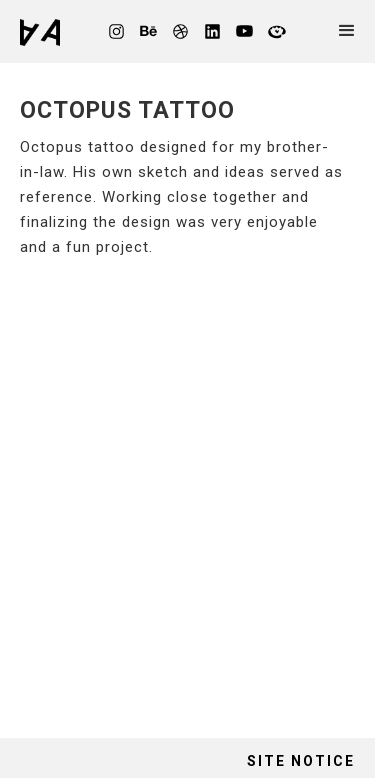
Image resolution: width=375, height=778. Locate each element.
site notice (301, 761)
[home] (45, 32)
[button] (352, 31)
